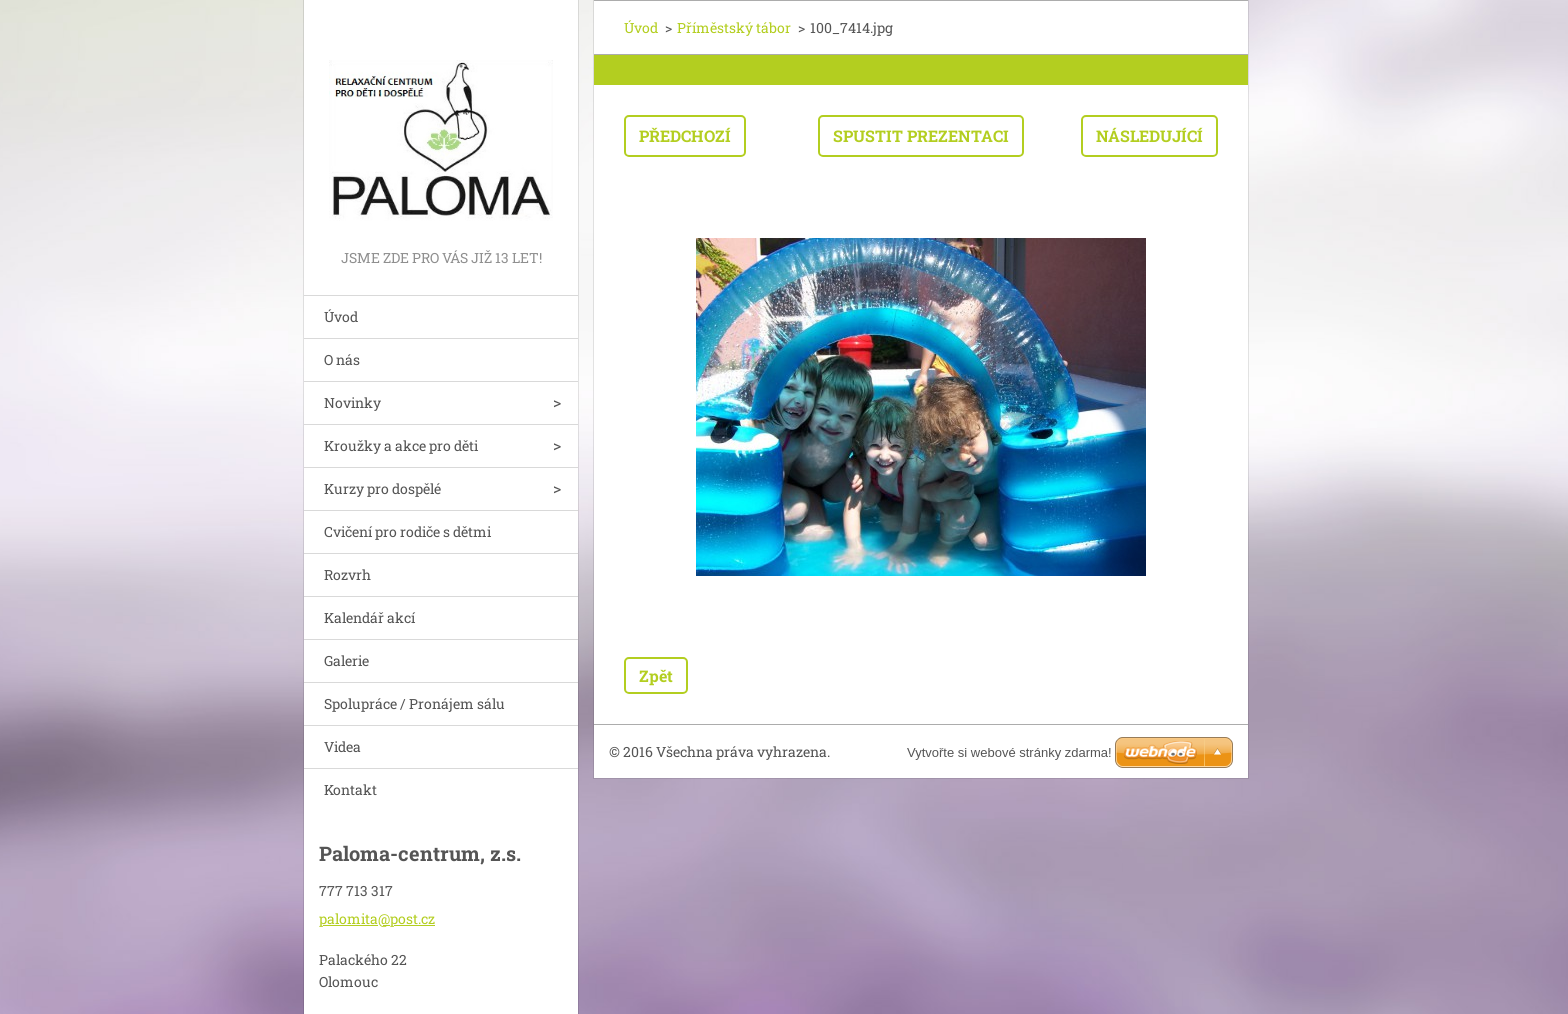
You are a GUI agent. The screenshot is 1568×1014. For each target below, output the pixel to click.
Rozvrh (347, 574)
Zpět (656, 675)
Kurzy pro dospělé (382, 488)
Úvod (341, 316)
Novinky (352, 402)
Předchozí (685, 135)
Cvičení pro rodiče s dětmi (407, 531)
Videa (342, 746)
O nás (342, 359)
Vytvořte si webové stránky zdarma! (1009, 752)
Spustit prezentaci (921, 135)
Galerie (346, 660)
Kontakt (350, 789)
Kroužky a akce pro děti (401, 445)
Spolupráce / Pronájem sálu (414, 703)
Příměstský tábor (734, 27)
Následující (1149, 135)
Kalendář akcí (369, 617)
